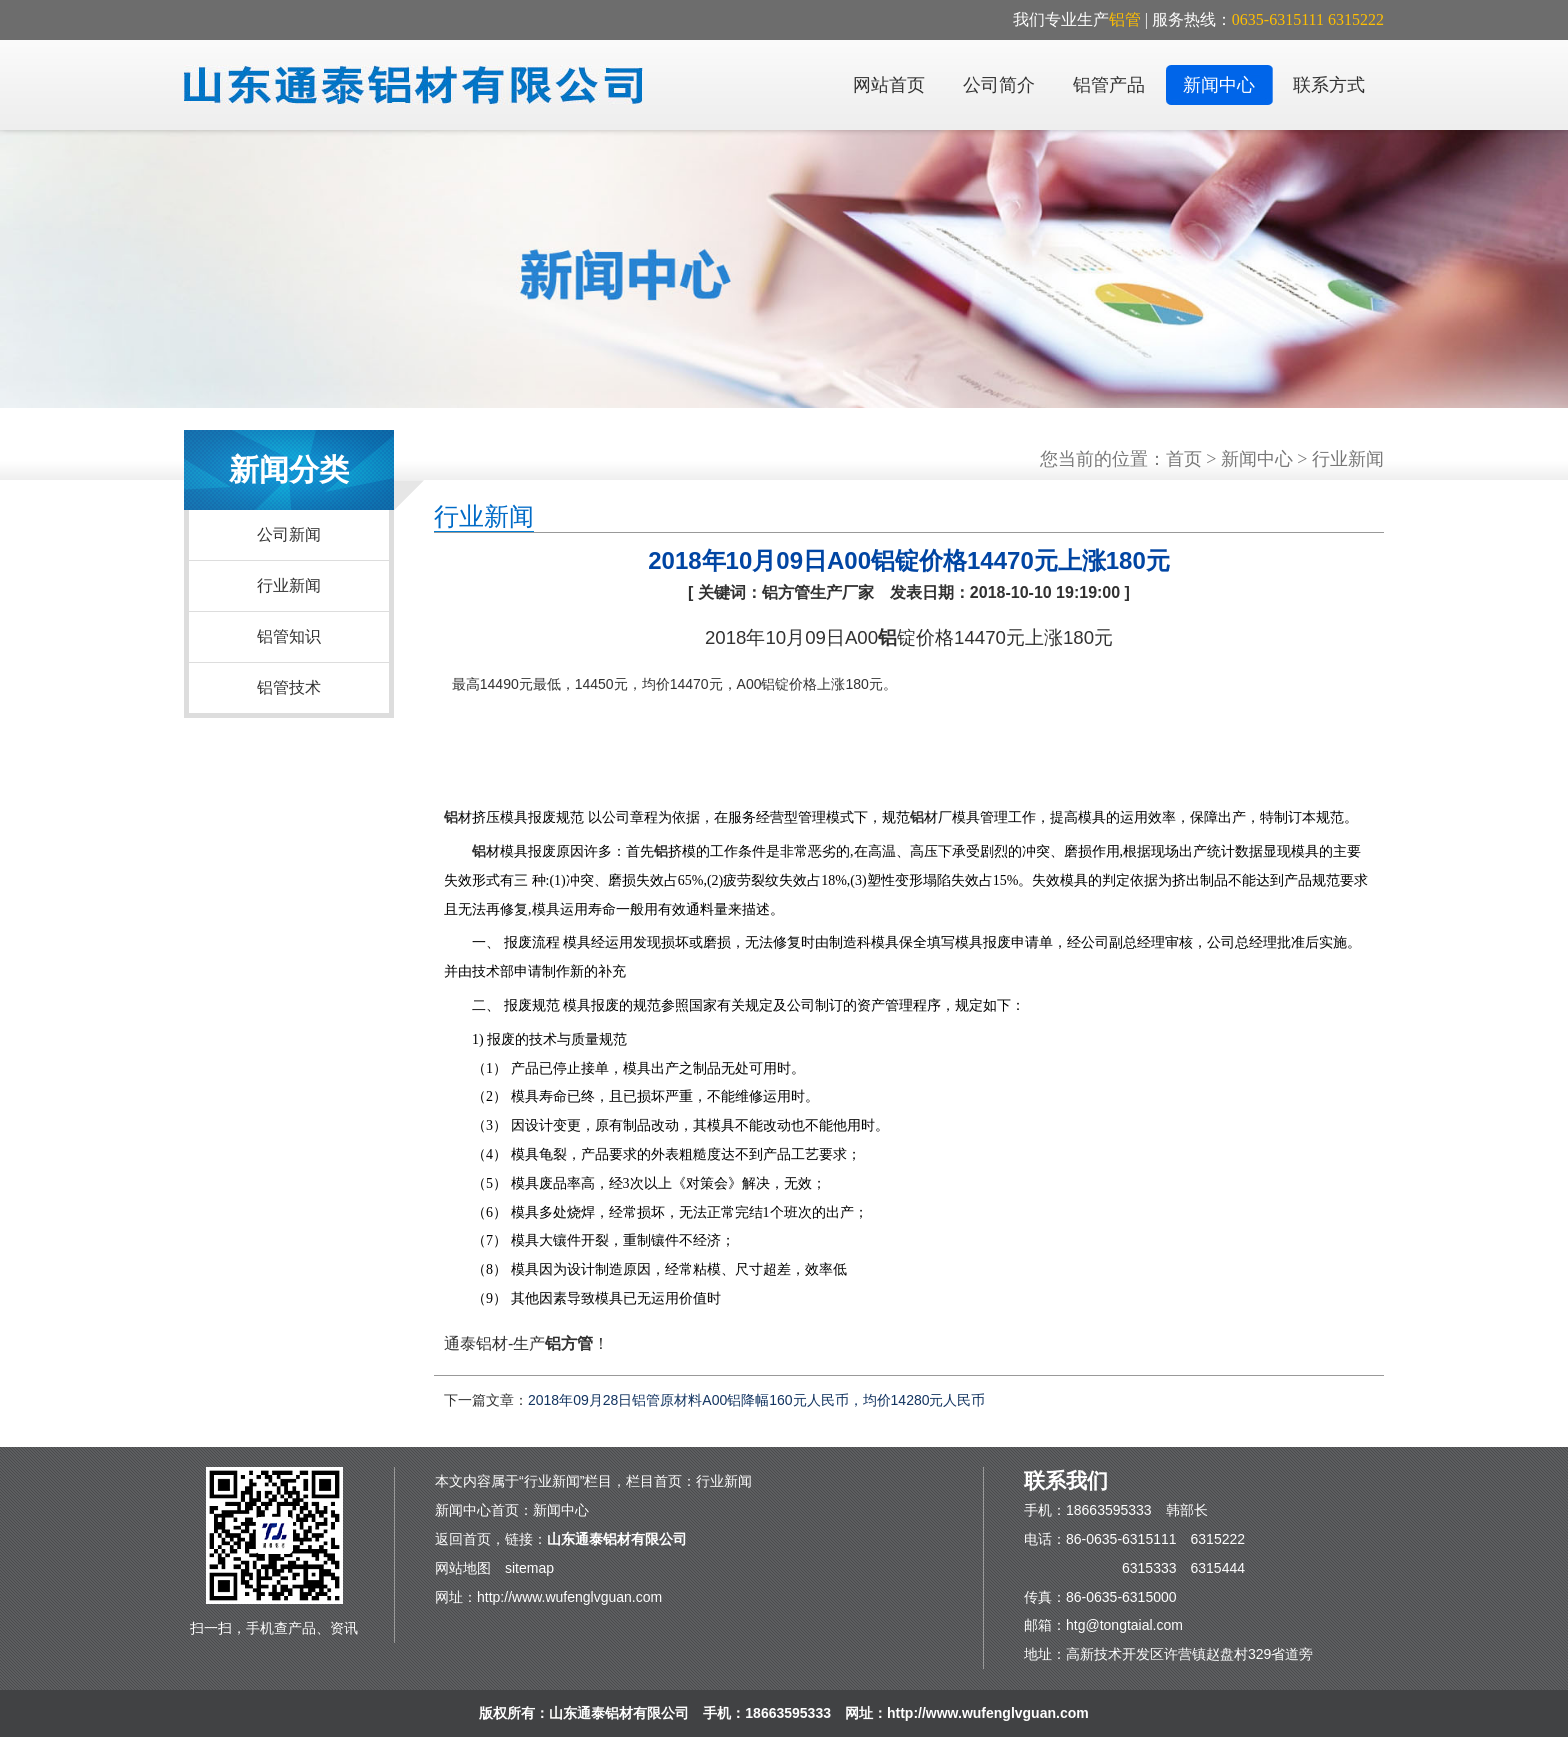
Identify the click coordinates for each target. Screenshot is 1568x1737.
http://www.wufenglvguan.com (569, 1597)
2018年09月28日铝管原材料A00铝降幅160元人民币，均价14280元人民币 (757, 1400)
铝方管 (569, 1343)
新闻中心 (1219, 85)
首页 (1184, 459)
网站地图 (463, 1568)
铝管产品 (1109, 85)
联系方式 (1329, 85)
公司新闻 (289, 534)
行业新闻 (289, 585)
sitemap (529, 1568)
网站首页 (889, 85)
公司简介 (999, 85)
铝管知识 (289, 636)
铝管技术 (289, 687)
